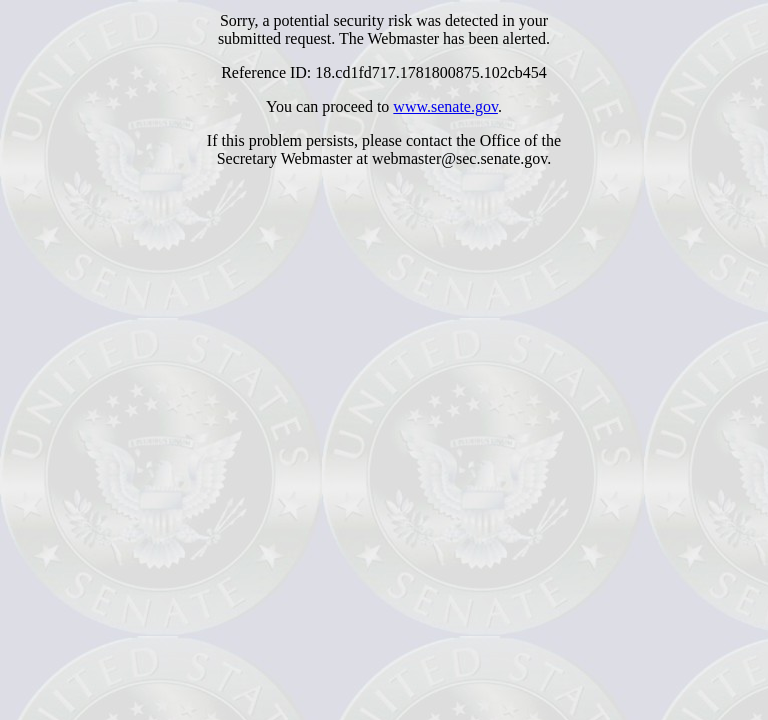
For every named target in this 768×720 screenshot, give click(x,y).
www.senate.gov (445, 106)
